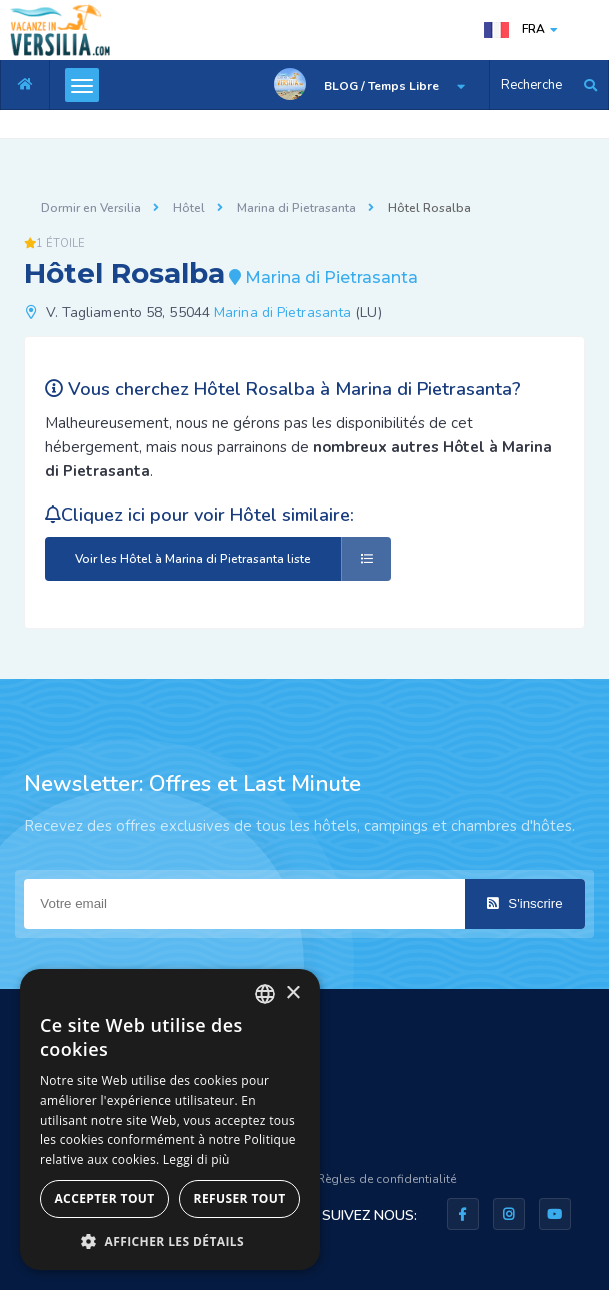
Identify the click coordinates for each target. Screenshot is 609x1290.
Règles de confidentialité (386, 1179)
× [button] (292, 993)
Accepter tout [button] (104, 1198)
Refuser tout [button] (240, 1198)
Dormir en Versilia (91, 208)
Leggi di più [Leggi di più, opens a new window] (196, 1159)
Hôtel (189, 208)
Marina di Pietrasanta (296, 208)
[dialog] (170, 1119)
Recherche (531, 85)
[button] (170, 1240)
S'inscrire (525, 903)
